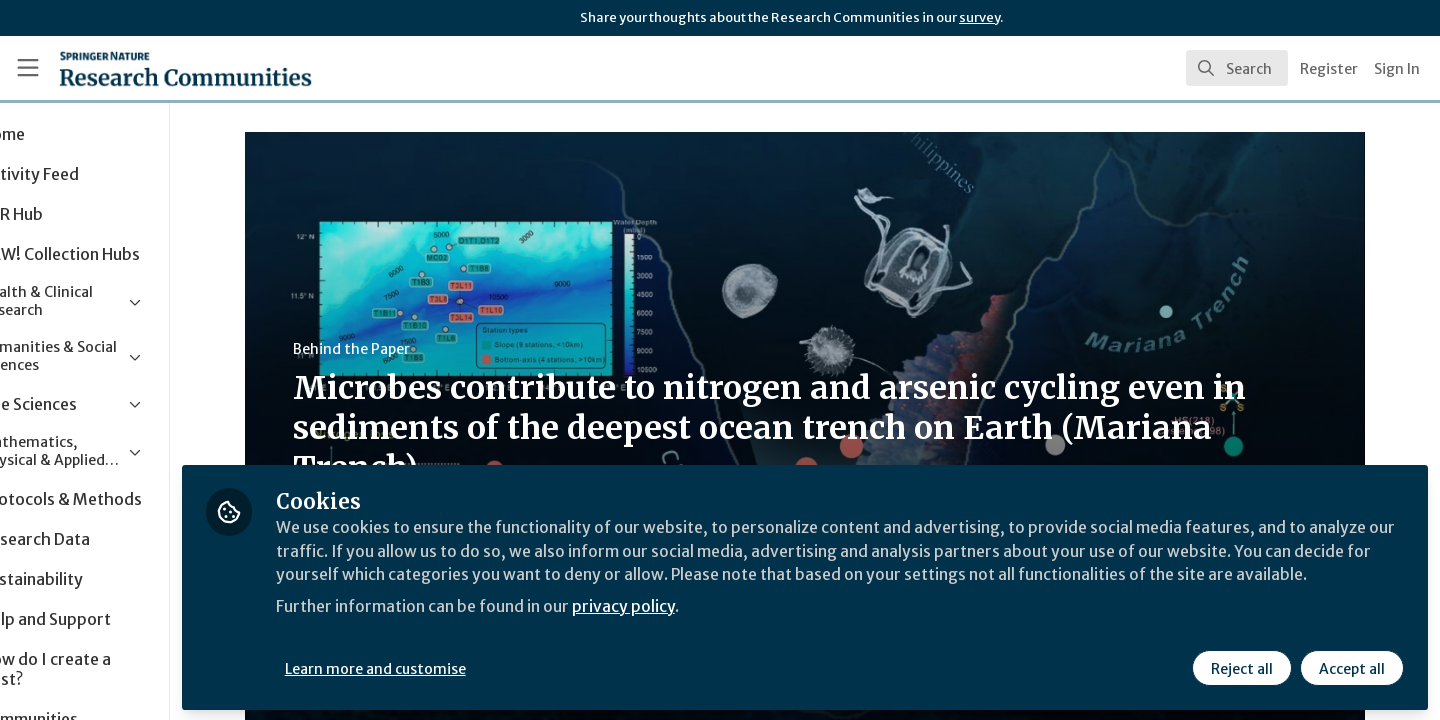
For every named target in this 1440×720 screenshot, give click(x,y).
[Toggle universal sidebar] (28, 68)
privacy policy (712, 628)
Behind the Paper (394, 349)
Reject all (1242, 667)
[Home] (159, 68)
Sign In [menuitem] (1397, 69)
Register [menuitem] (1329, 69)
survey (979, 17)
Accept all (1352, 667)
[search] (1237, 68)
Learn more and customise (461, 667)
